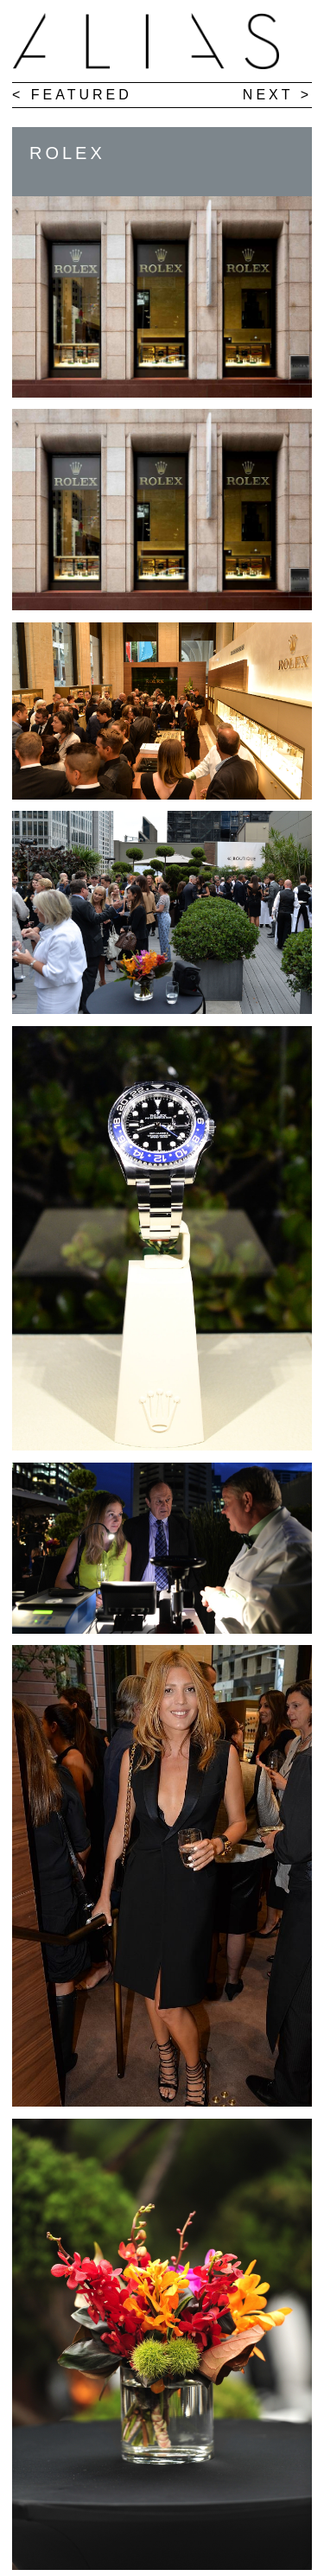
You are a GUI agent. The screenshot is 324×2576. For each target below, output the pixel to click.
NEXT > (270, 94)
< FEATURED (72, 94)
